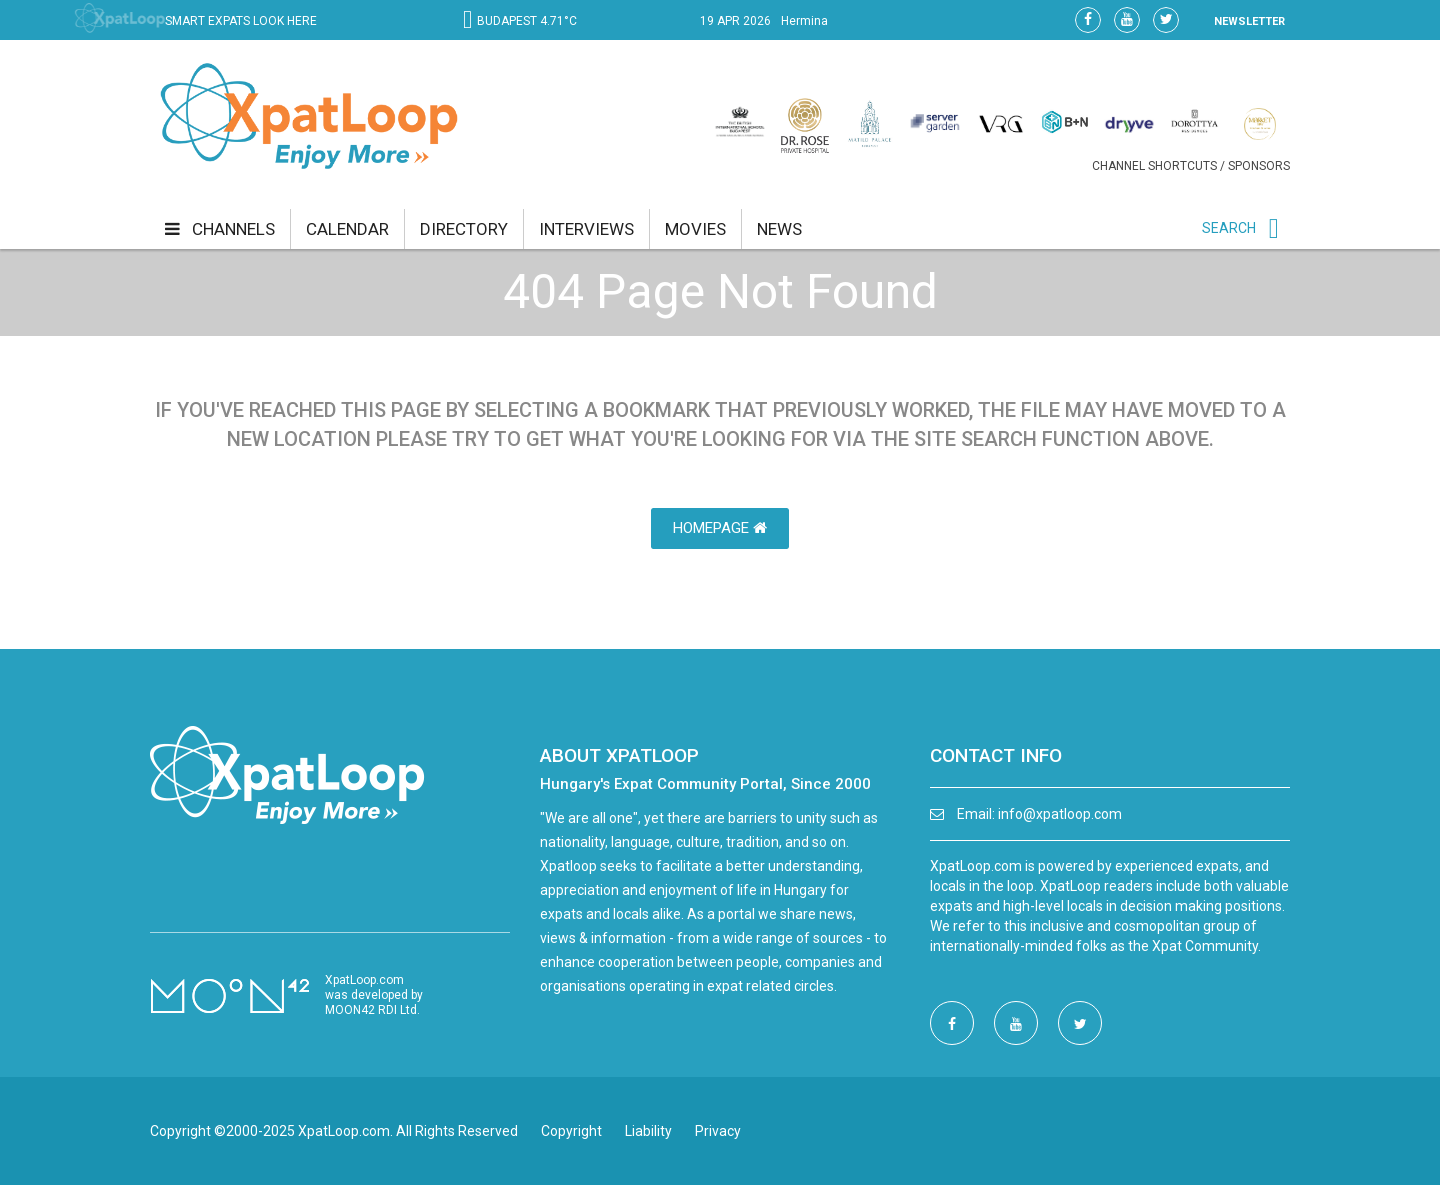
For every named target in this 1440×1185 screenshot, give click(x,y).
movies (695, 229)
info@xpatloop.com (1060, 814)
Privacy (718, 1131)
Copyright (571, 1131)
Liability (648, 1131)
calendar (347, 229)
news (779, 229)
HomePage (720, 528)
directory (464, 229)
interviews (586, 229)
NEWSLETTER (1249, 21)
